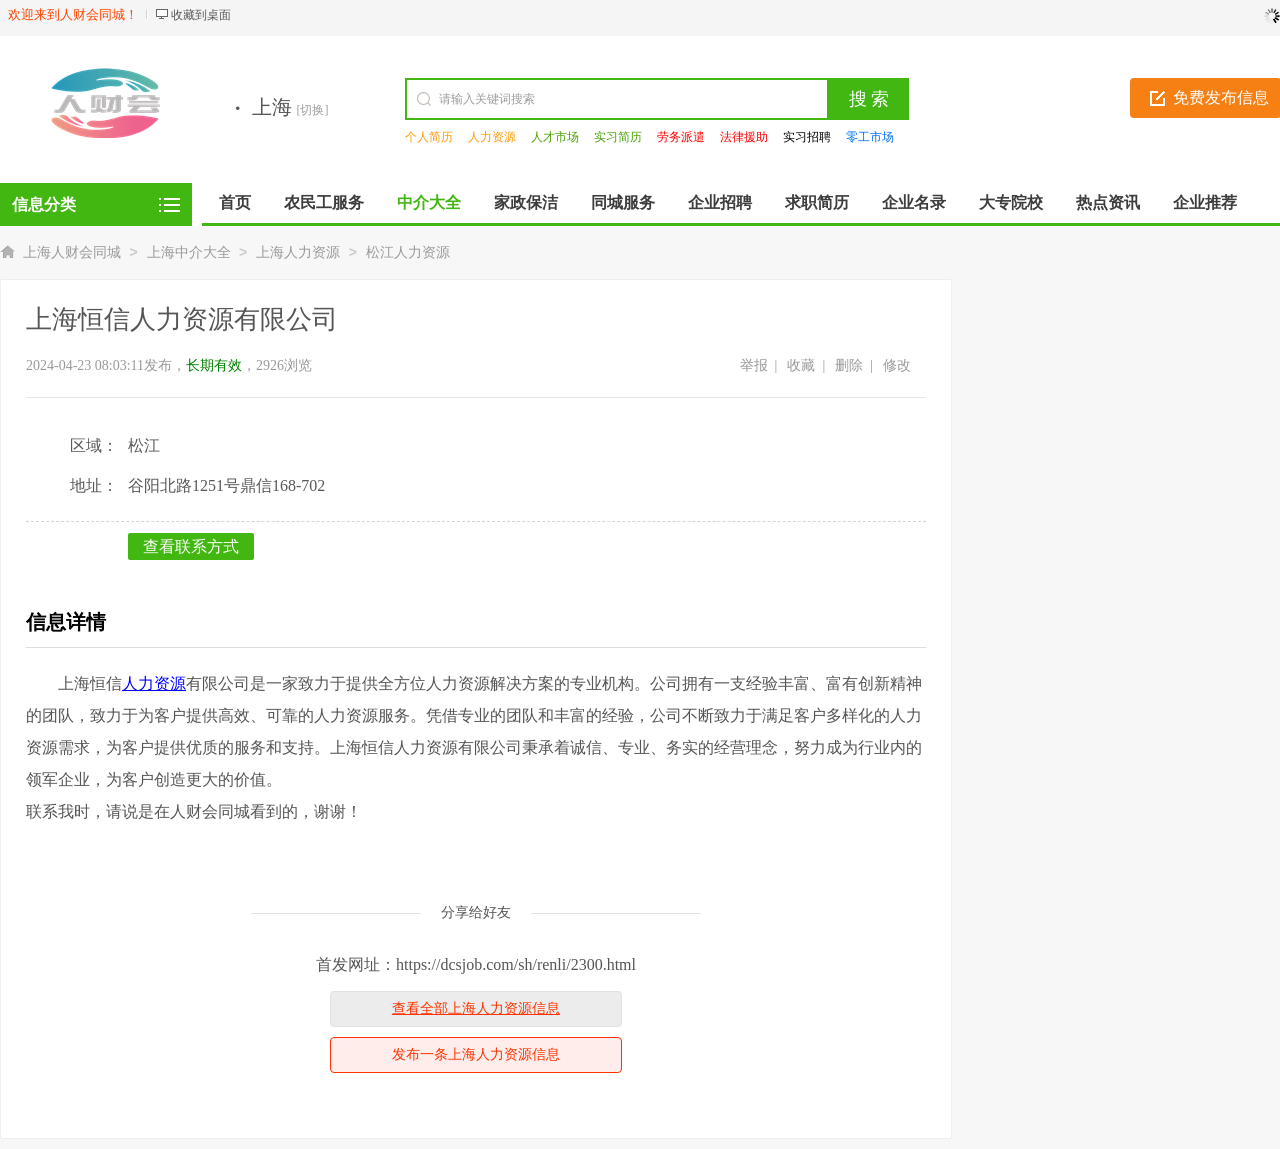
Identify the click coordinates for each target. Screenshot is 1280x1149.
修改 (897, 365)
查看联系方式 (191, 546)
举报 (754, 365)
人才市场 (555, 137)
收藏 (801, 365)
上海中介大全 (189, 252)
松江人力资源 (408, 252)
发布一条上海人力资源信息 (476, 1054)
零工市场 (870, 137)
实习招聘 (807, 137)
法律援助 (744, 137)
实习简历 (618, 137)
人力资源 (492, 137)
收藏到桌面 (201, 15)
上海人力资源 (298, 252)
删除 (849, 365)
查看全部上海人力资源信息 (476, 1008)
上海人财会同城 (72, 252)
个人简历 (429, 137)
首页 (235, 202)
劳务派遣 (681, 137)
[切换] (313, 110)
